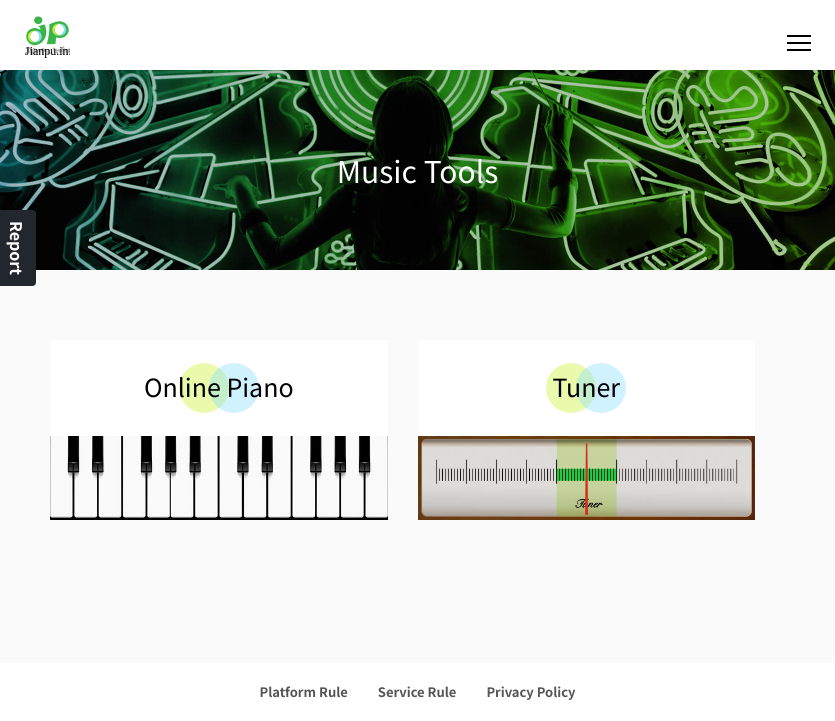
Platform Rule (304, 691)
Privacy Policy (530, 691)
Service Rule (417, 691)
